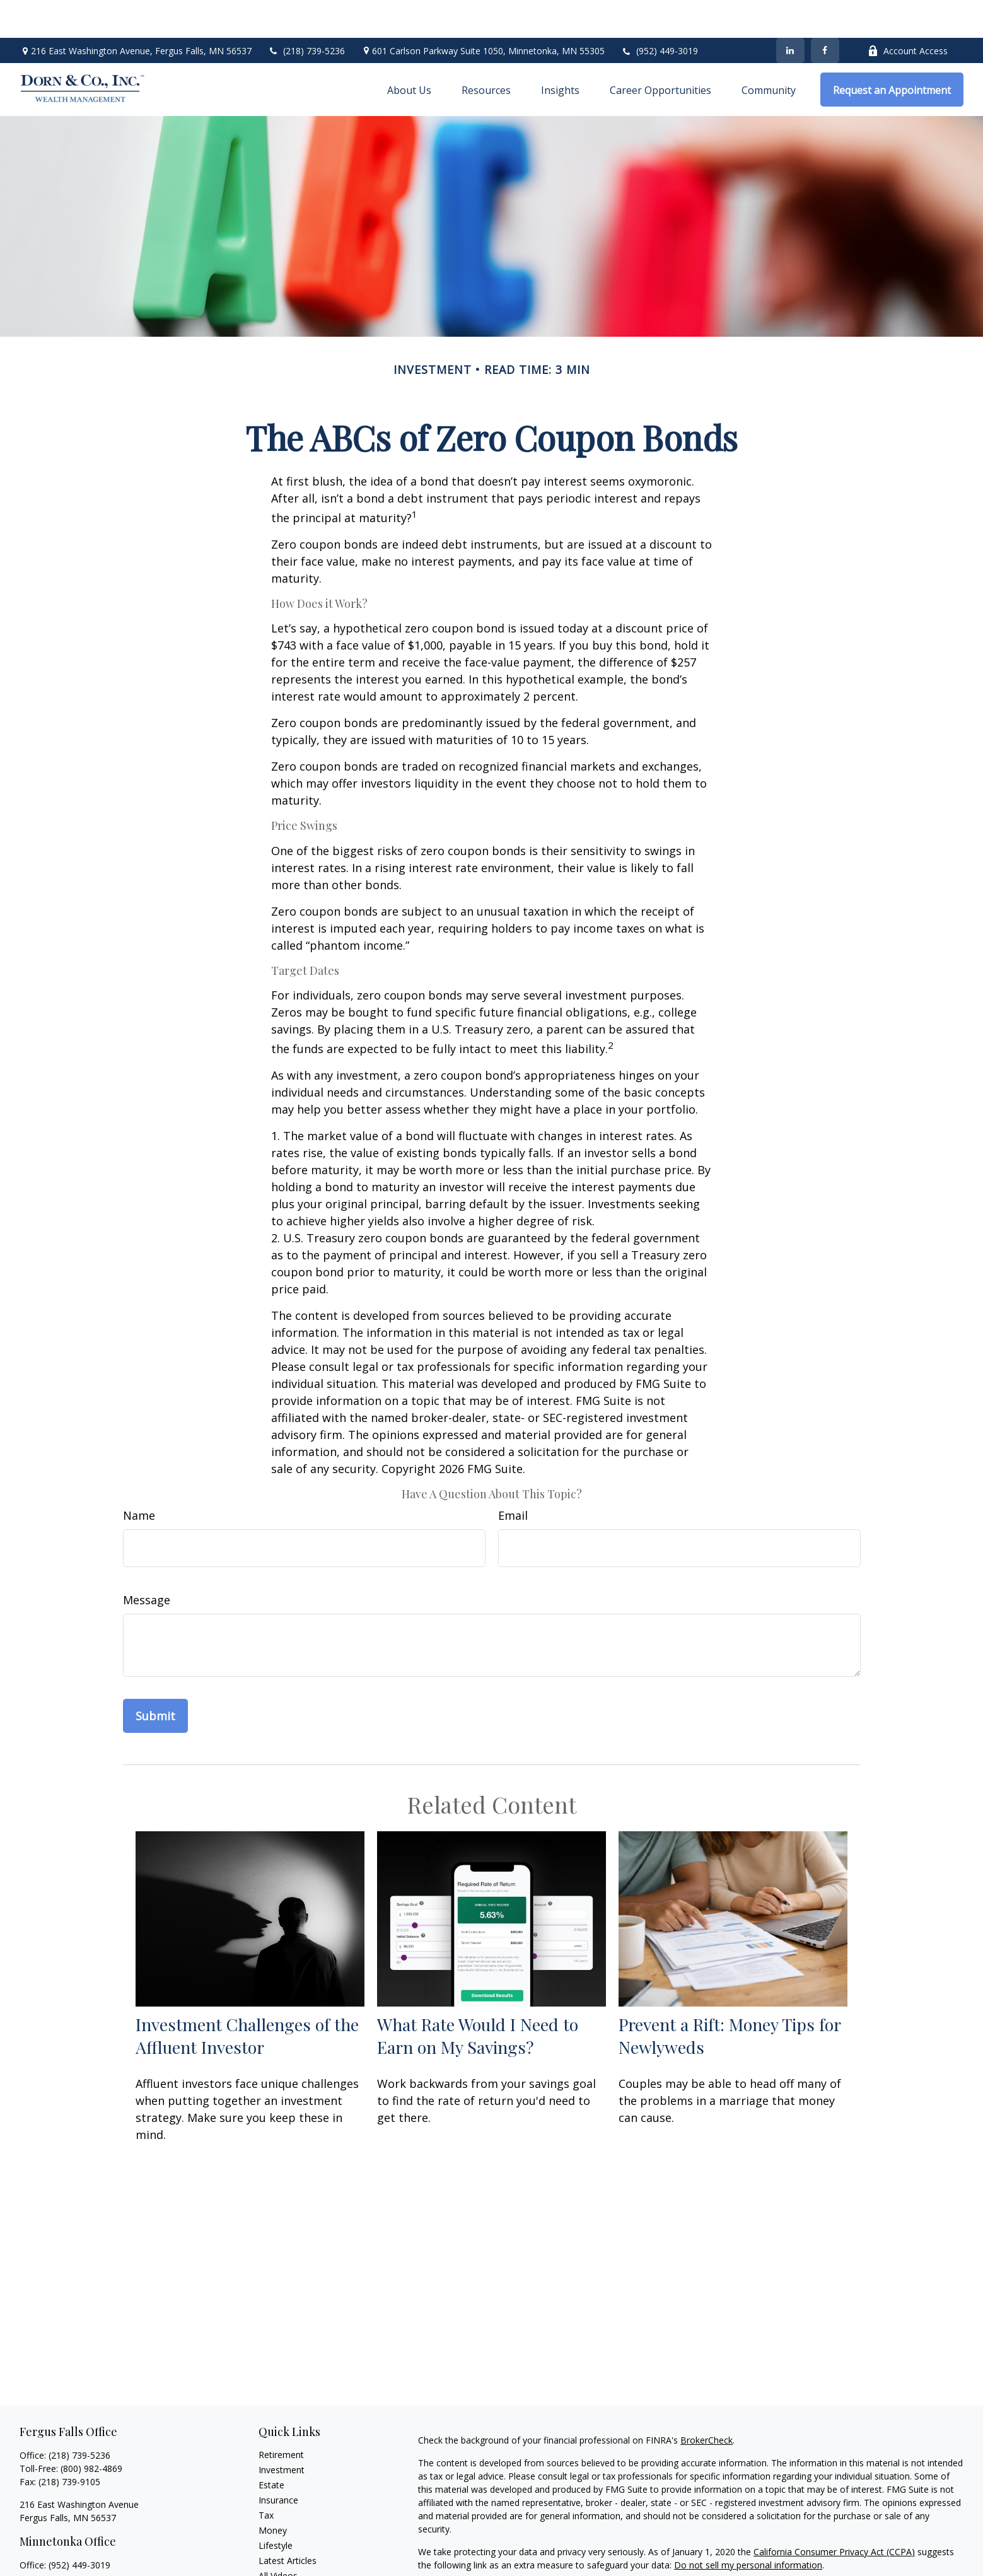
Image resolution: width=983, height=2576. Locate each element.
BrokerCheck (706, 2402)
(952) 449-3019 (667, 13)
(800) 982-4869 (91, 2431)
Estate (271, 2447)
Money (273, 2492)
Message (146, 1562)
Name (139, 1477)
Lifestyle (276, 2508)
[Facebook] (825, 12)
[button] (409, 51)
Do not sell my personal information (748, 2527)
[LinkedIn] (790, 12)
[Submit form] (155, 1678)
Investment (282, 2432)
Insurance (278, 2462)
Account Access (908, 13)
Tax (266, 2477)
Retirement (281, 2417)
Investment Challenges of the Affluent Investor (247, 1997)
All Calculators (287, 2553)
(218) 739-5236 (306, 13)
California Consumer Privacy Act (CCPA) (834, 2514)
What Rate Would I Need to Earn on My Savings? (477, 1997)
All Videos (278, 2538)
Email (513, 1477)
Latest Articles (288, 2523)
